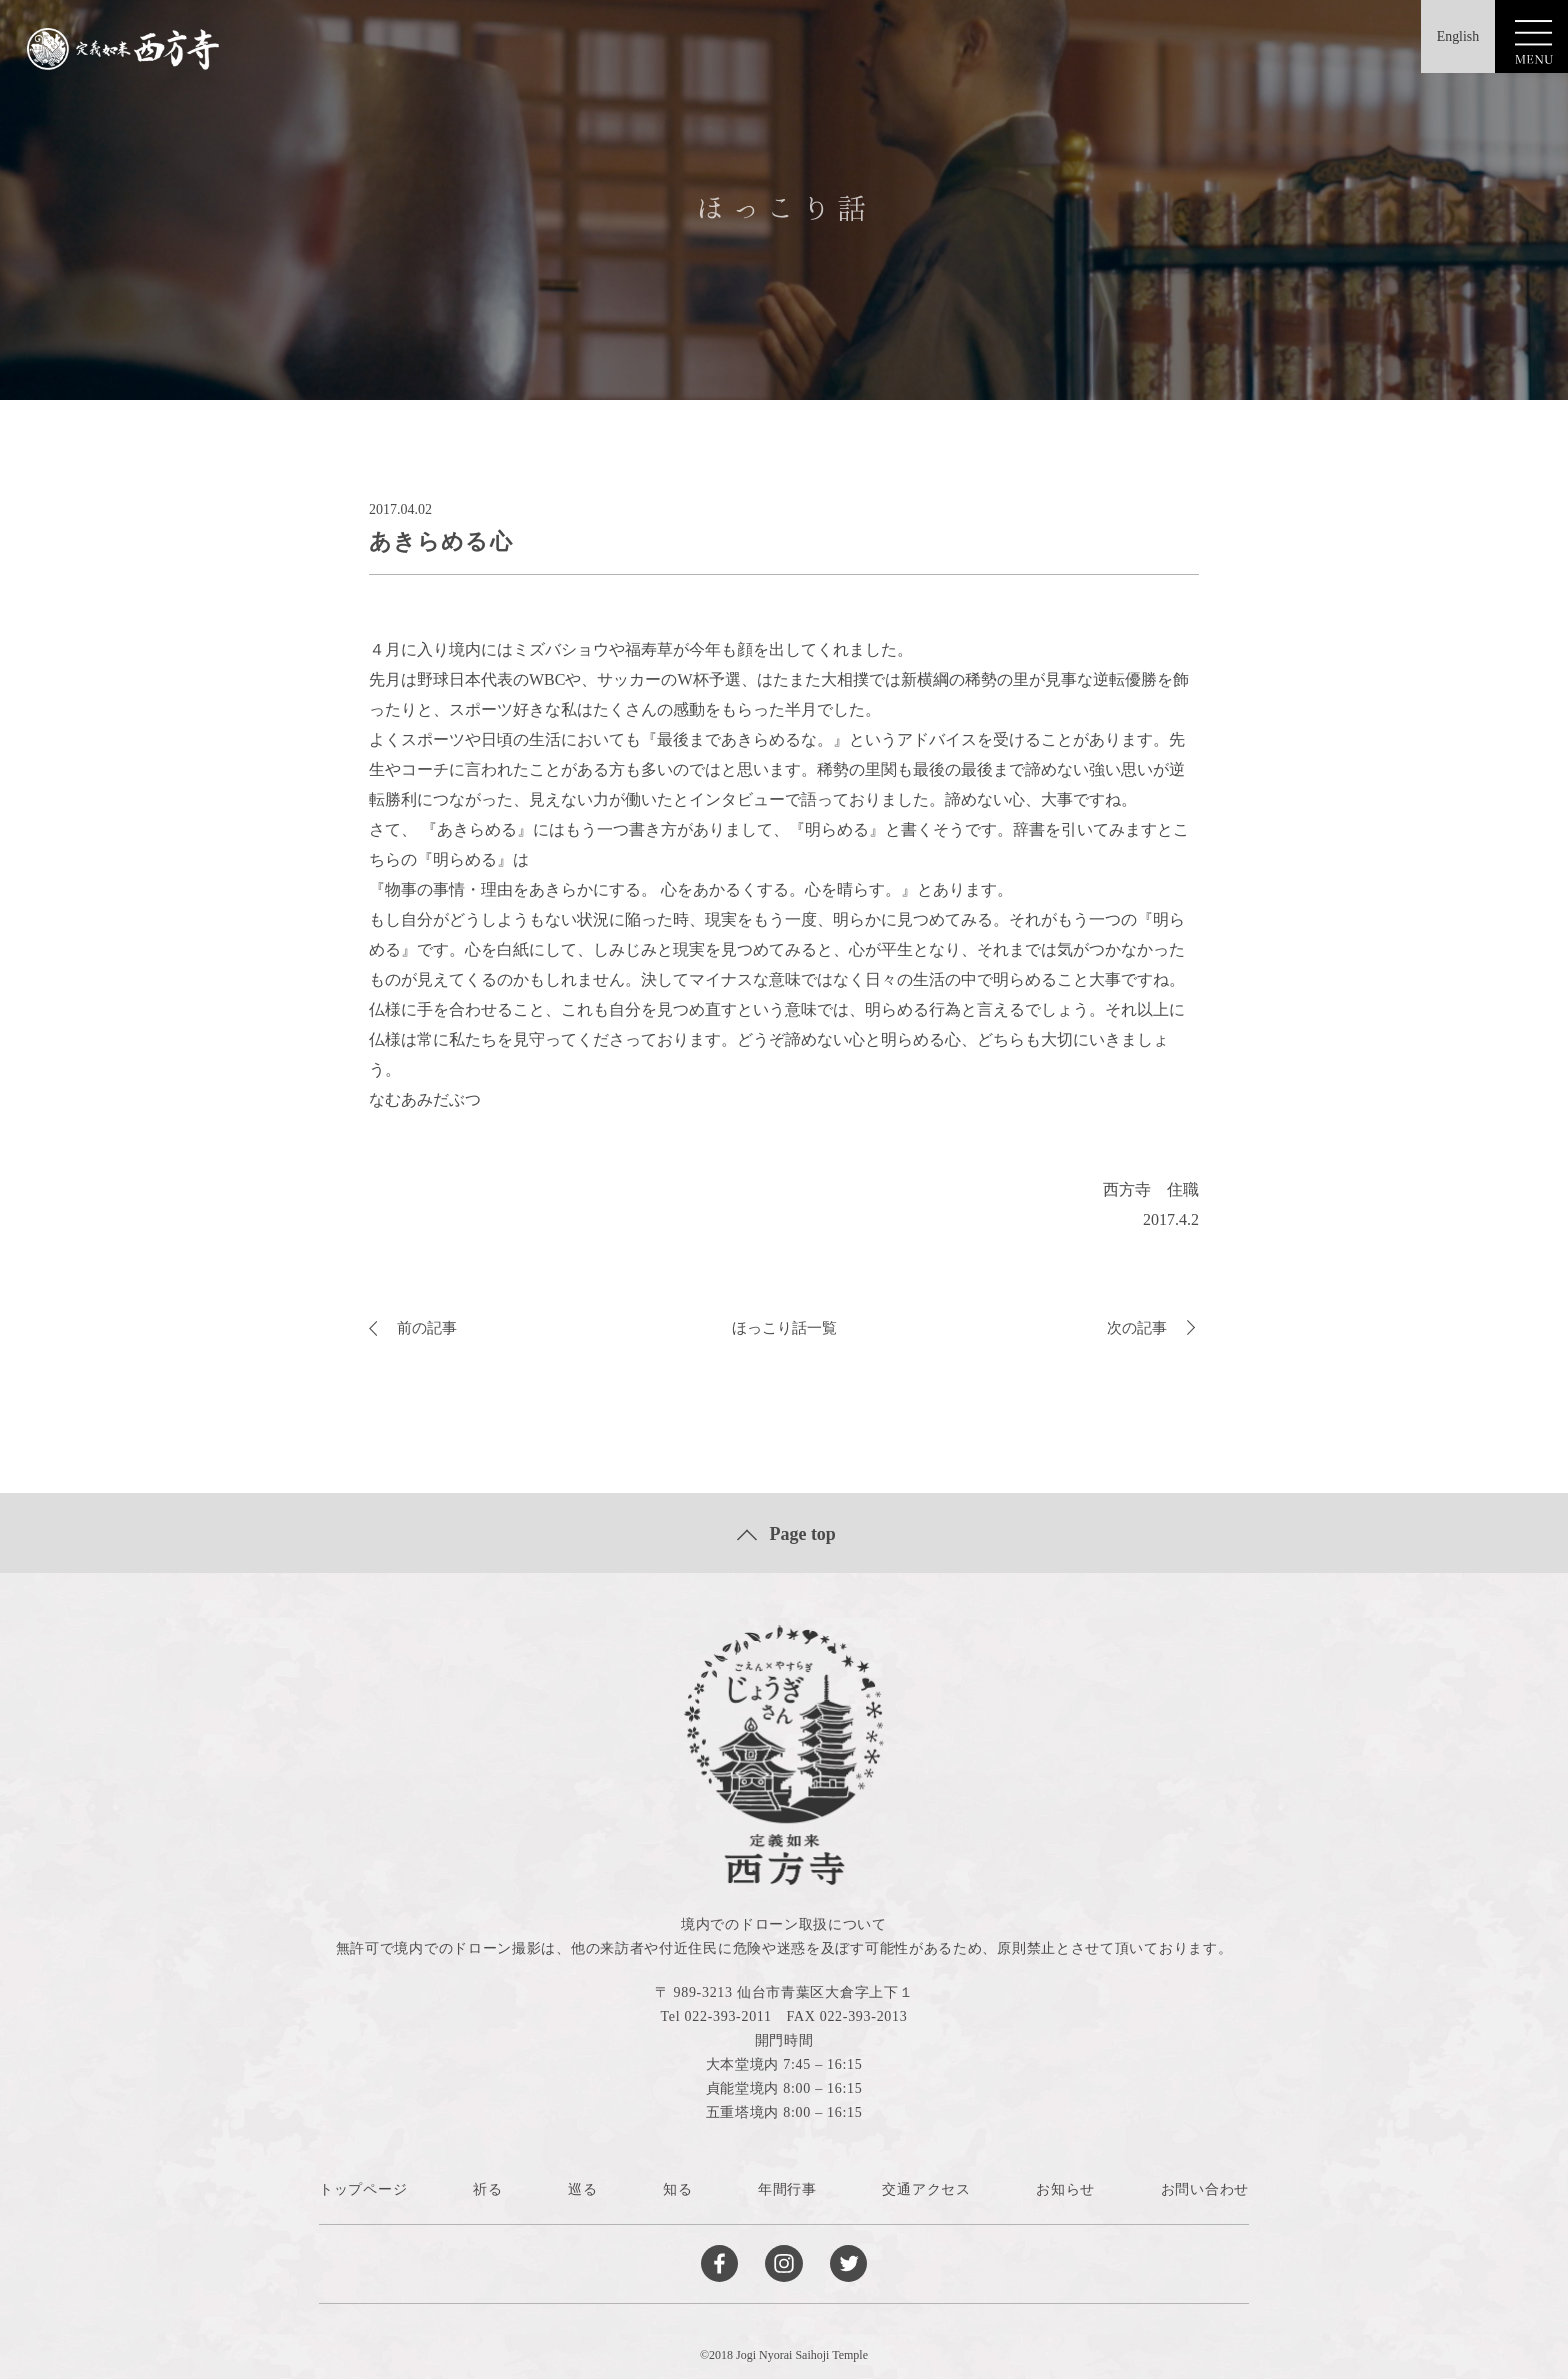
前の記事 (415, 1327)
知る (677, 2189)
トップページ (363, 2189)
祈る (487, 2189)
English (1448, 39)
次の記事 (1153, 1327)
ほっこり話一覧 (784, 1327)
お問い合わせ (1205, 2189)
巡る (582, 2189)
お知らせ (1065, 2189)
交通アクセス (926, 2189)
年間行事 (787, 2189)
